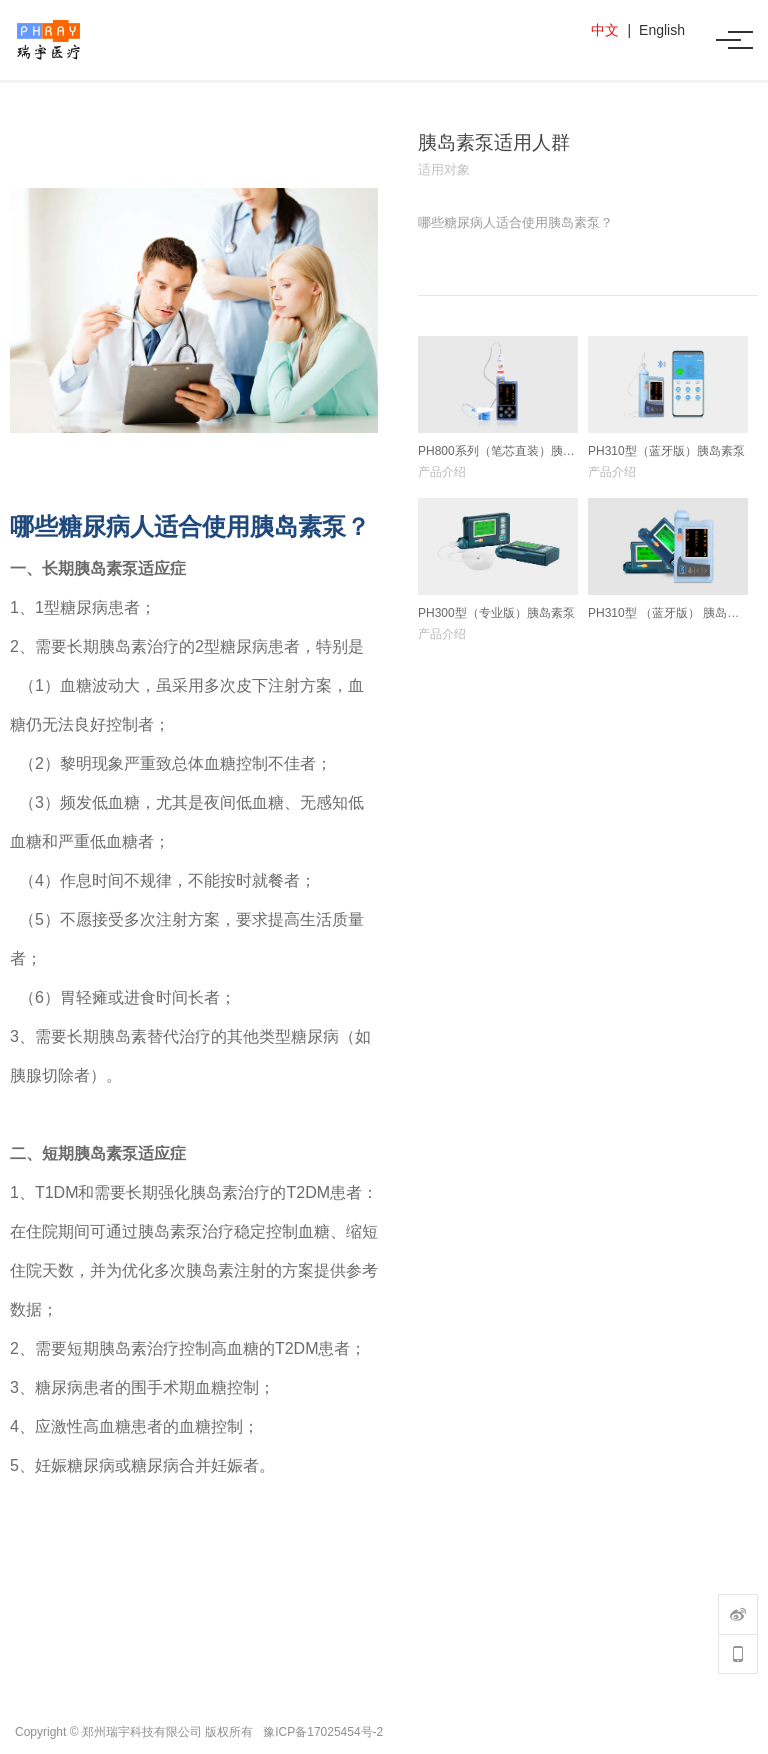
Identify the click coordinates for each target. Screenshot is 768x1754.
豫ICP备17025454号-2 (323, 1732)
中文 (605, 30)
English (662, 30)
